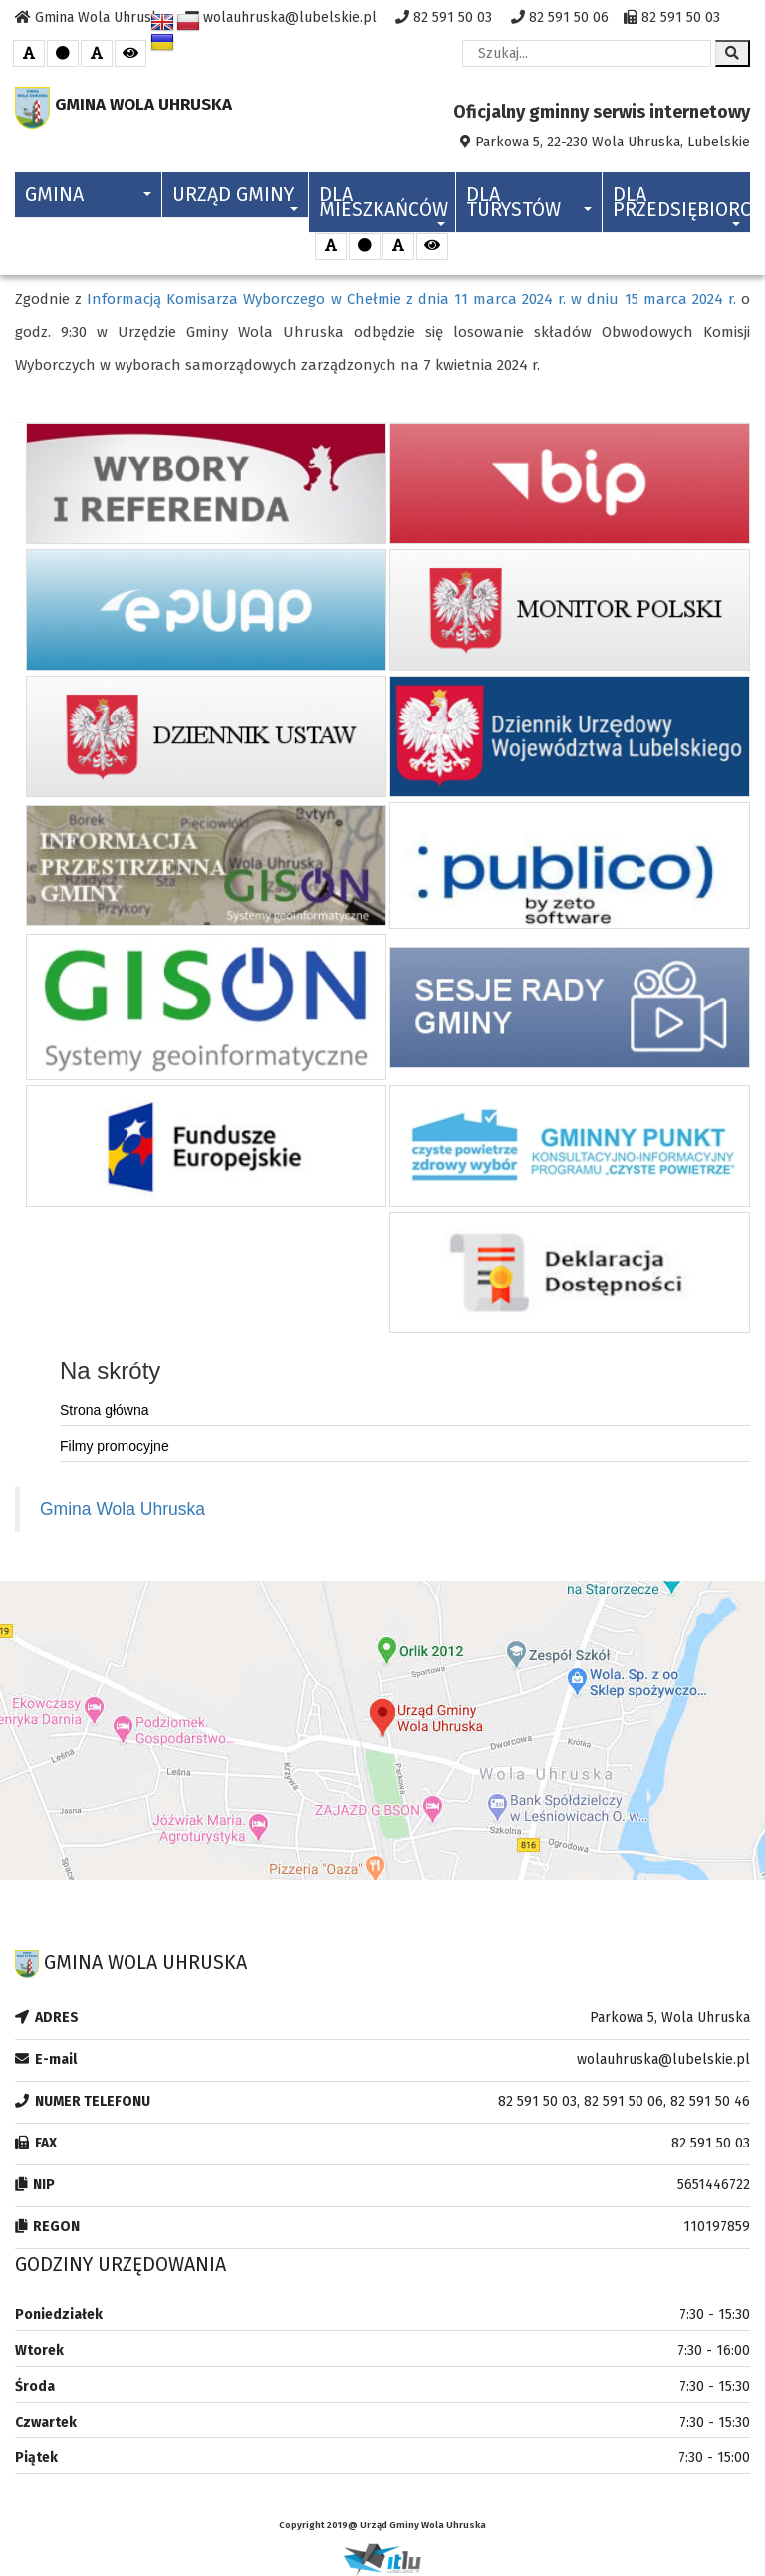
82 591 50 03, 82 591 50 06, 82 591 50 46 (624, 2101)
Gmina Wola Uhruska (122, 1509)
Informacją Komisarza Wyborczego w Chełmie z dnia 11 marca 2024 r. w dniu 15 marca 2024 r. (411, 299)
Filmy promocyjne (114, 1446)
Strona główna (104, 1410)
